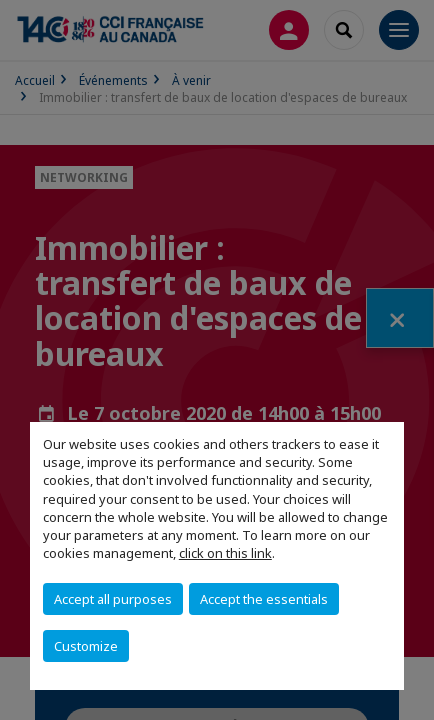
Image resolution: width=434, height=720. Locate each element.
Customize (86, 646)
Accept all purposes (113, 599)
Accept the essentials (264, 599)
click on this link (225, 553)
